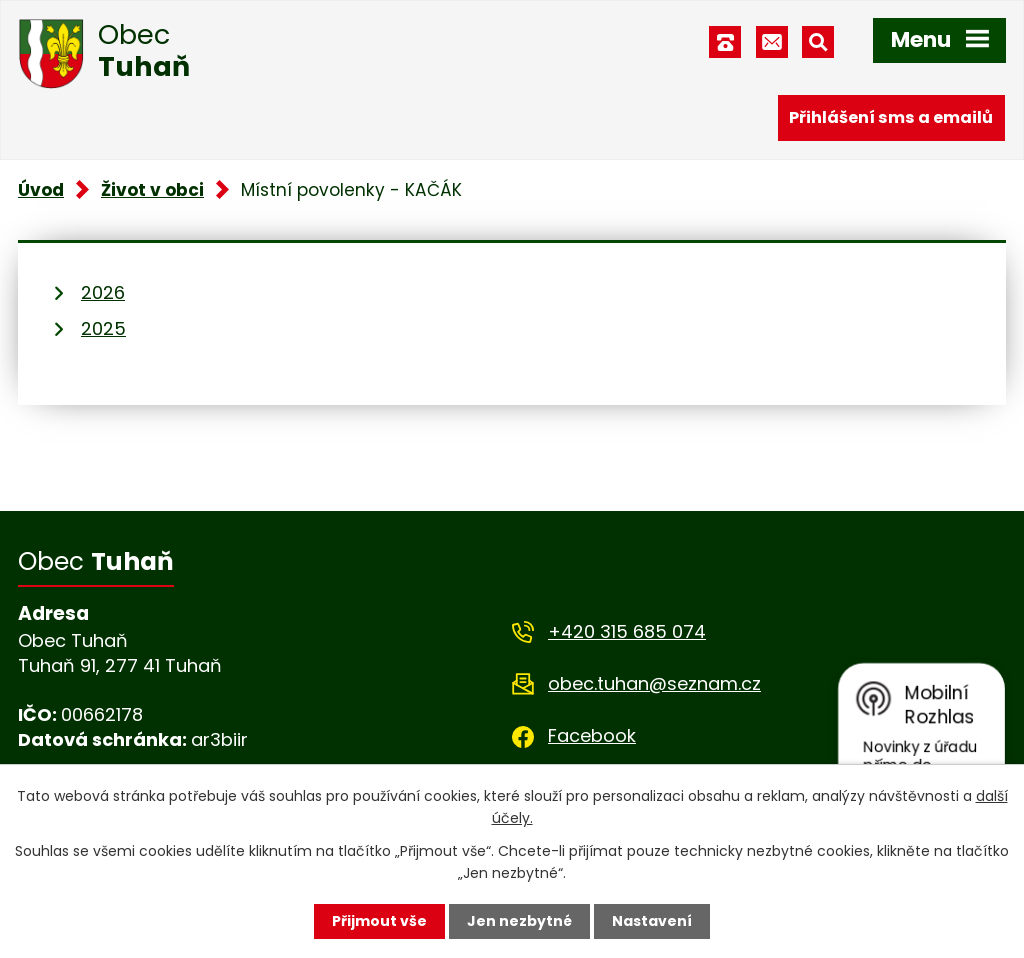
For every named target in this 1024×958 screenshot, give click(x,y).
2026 (103, 292)
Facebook (592, 735)
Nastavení (652, 921)
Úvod (41, 190)
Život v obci (152, 190)
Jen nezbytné (519, 921)
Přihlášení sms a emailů (891, 117)
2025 (103, 328)
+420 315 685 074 (627, 631)
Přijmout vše (379, 921)
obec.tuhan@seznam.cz (654, 683)
